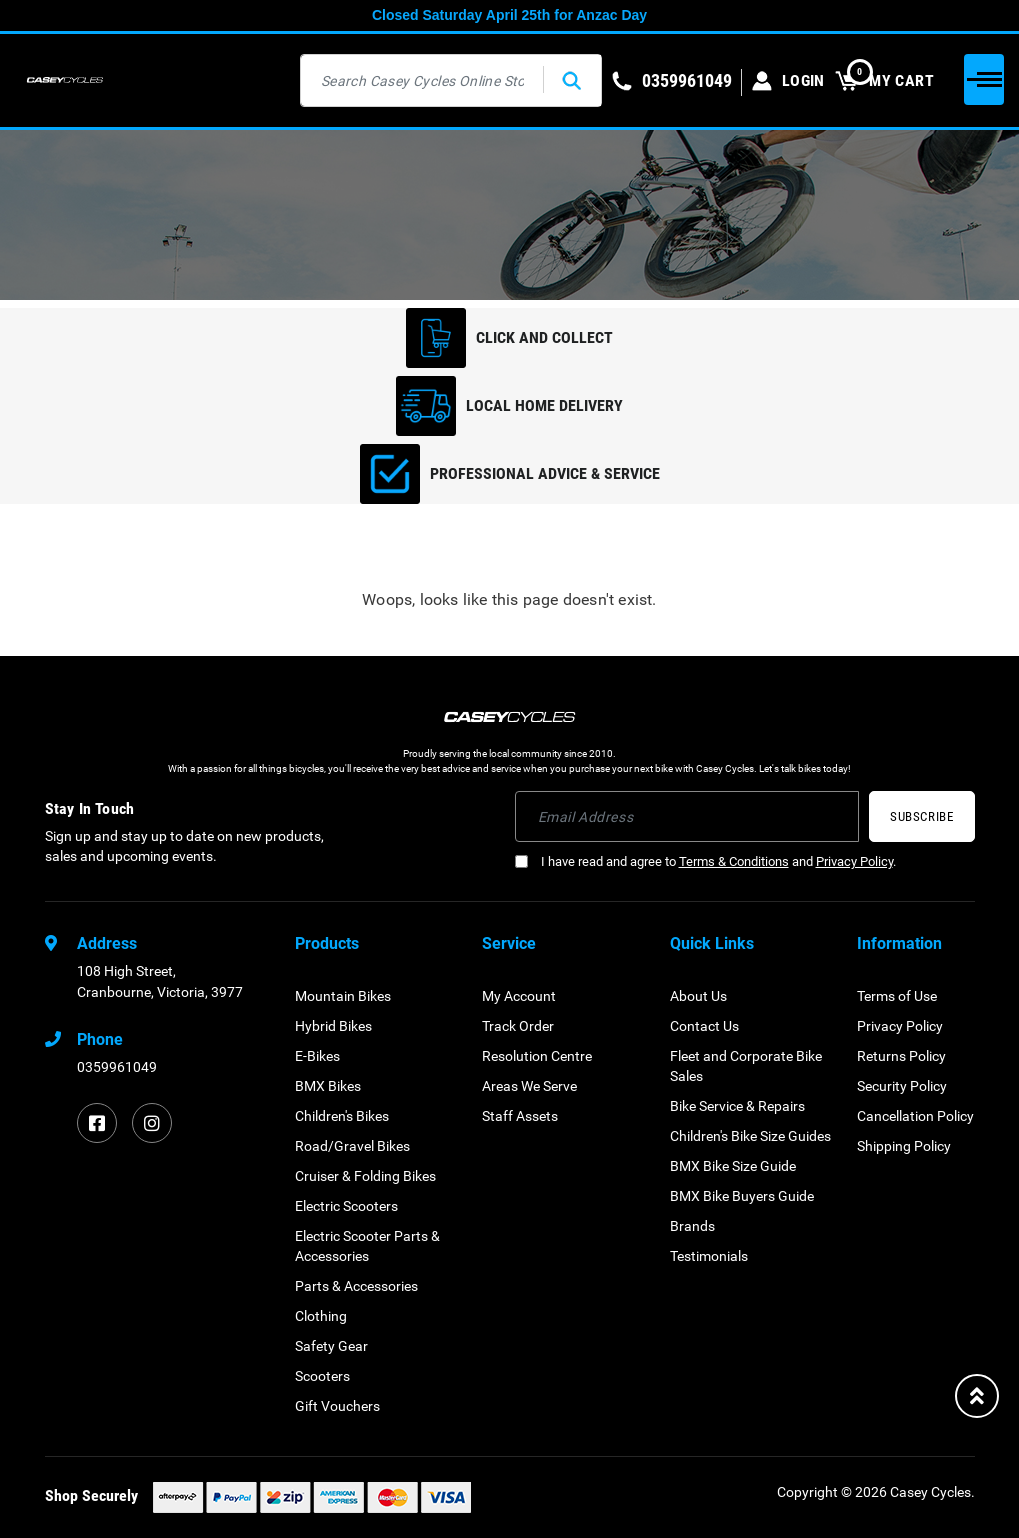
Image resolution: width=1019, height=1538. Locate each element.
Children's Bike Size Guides (750, 1136)
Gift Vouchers (337, 1406)
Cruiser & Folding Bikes (365, 1176)
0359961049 (117, 1067)
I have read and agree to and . (705, 861)
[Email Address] (687, 816)
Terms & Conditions (734, 861)
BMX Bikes (328, 1086)
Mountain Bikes (343, 996)
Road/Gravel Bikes (352, 1146)
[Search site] (572, 80)
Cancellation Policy (915, 1116)
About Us (698, 996)
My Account (519, 996)
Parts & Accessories (356, 1286)
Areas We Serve (529, 1086)
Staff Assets (520, 1116)
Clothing (321, 1316)
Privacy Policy (854, 861)
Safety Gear (331, 1346)
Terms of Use (897, 996)
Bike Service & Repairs (737, 1106)
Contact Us (704, 1026)
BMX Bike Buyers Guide (742, 1196)
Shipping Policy (904, 1146)
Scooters (322, 1376)
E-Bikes (317, 1056)
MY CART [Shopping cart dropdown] (884, 80)
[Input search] (422, 80)
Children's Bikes (342, 1116)
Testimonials (709, 1256)
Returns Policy (901, 1056)
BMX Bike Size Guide (733, 1166)
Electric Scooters (346, 1206)
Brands (692, 1226)
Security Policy (902, 1086)
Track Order (518, 1026)
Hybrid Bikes (333, 1026)
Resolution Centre (537, 1056)
